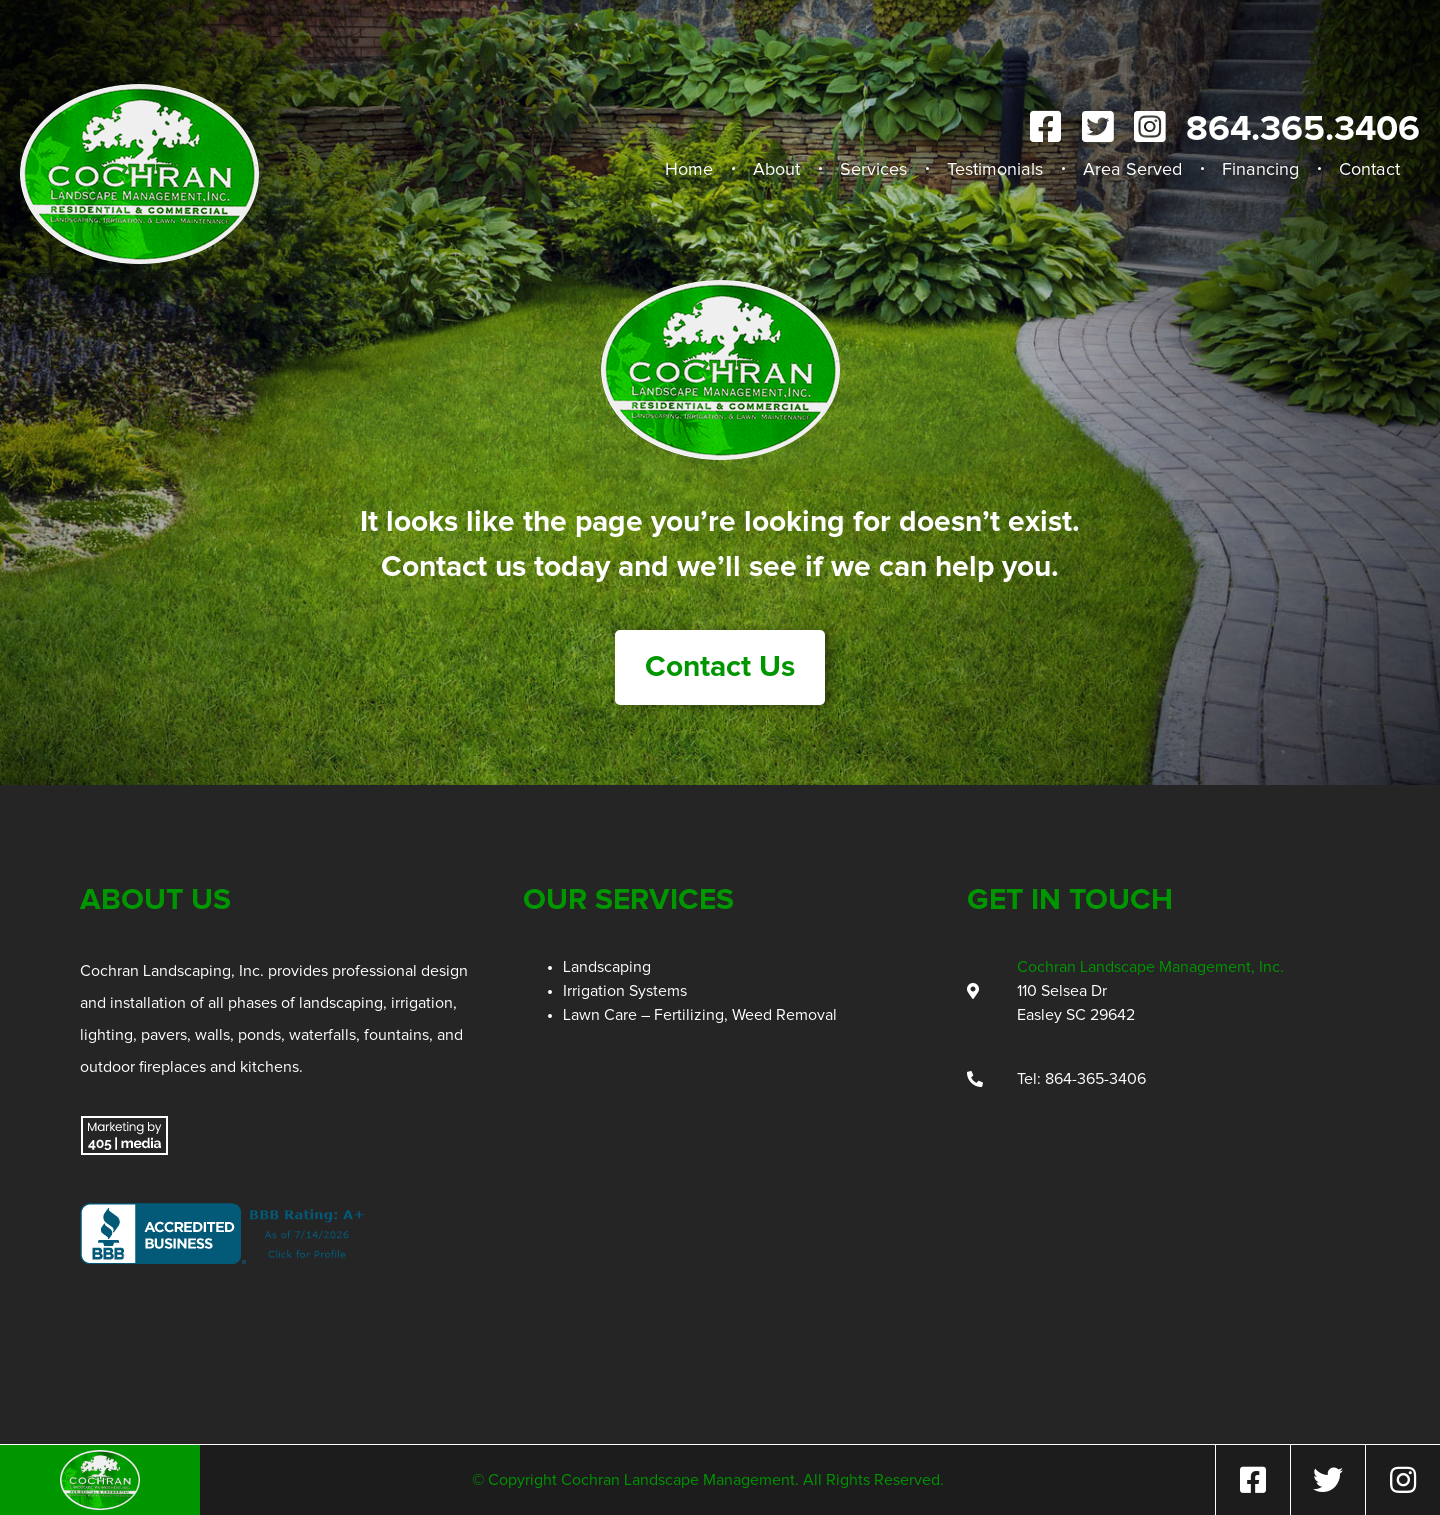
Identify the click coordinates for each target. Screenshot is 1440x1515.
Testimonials (995, 170)
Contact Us (720, 667)
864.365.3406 (1303, 130)
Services (873, 170)
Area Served (1132, 170)
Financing (1260, 170)
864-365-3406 (1095, 1079)
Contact (1369, 170)
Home (689, 170)
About (776, 170)
